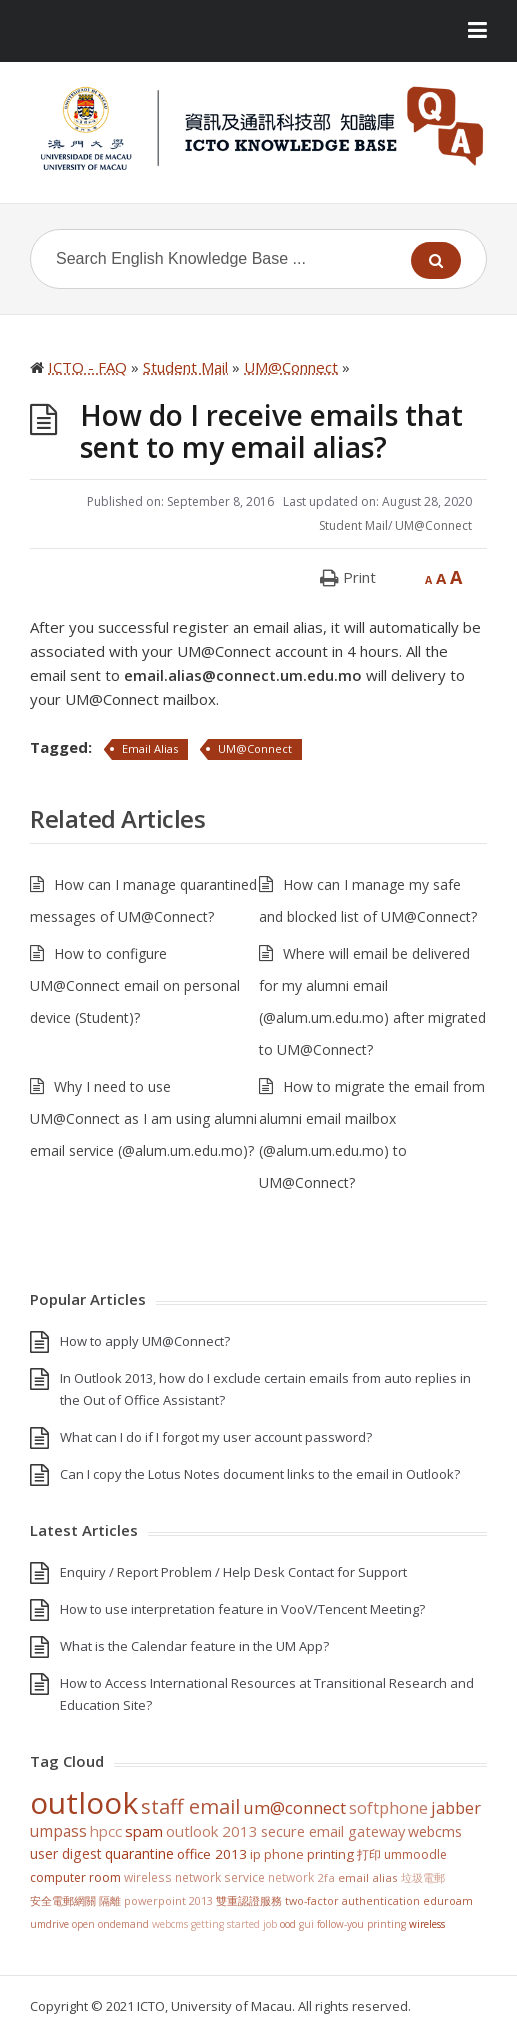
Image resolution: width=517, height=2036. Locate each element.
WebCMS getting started (206, 1924)
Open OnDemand (110, 1924)
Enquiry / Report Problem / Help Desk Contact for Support (233, 1572)
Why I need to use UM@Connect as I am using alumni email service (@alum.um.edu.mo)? (143, 1118)
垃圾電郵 (423, 1877)
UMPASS (58, 1831)
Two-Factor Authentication (352, 1901)
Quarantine (139, 1853)
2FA (326, 1877)
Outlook (84, 1802)
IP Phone (277, 1854)
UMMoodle (415, 1854)
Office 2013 (212, 1854)
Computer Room (75, 1877)
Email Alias (150, 748)
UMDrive (49, 1924)
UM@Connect (433, 525)
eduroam (448, 1901)
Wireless (427, 1924)
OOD (288, 1924)
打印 (369, 1854)
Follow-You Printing (361, 1924)
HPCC (106, 1831)
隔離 (110, 1900)
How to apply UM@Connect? (145, 1341)
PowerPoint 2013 (168, 1900)
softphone (388, 1808)
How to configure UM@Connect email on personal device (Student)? (135, 985)
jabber (456, 1808)
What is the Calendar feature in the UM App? (194, 1646)
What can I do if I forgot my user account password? (216, 1437)
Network (291, 1877)
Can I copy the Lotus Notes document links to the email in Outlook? (260, 1474)
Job (270, 1924)
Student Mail (353, 525)
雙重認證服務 (249, 1901)
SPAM (144, 1831)
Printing (330, 1854)
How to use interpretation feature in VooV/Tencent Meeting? (242, 1609)
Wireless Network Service (194, 1877)
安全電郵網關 (63, 1900)
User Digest (66, 1853)
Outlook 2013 (212, 1831)
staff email (190, 1806)
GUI (306, 1924)
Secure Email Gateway (333, 1831)
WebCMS (435, 1831)
